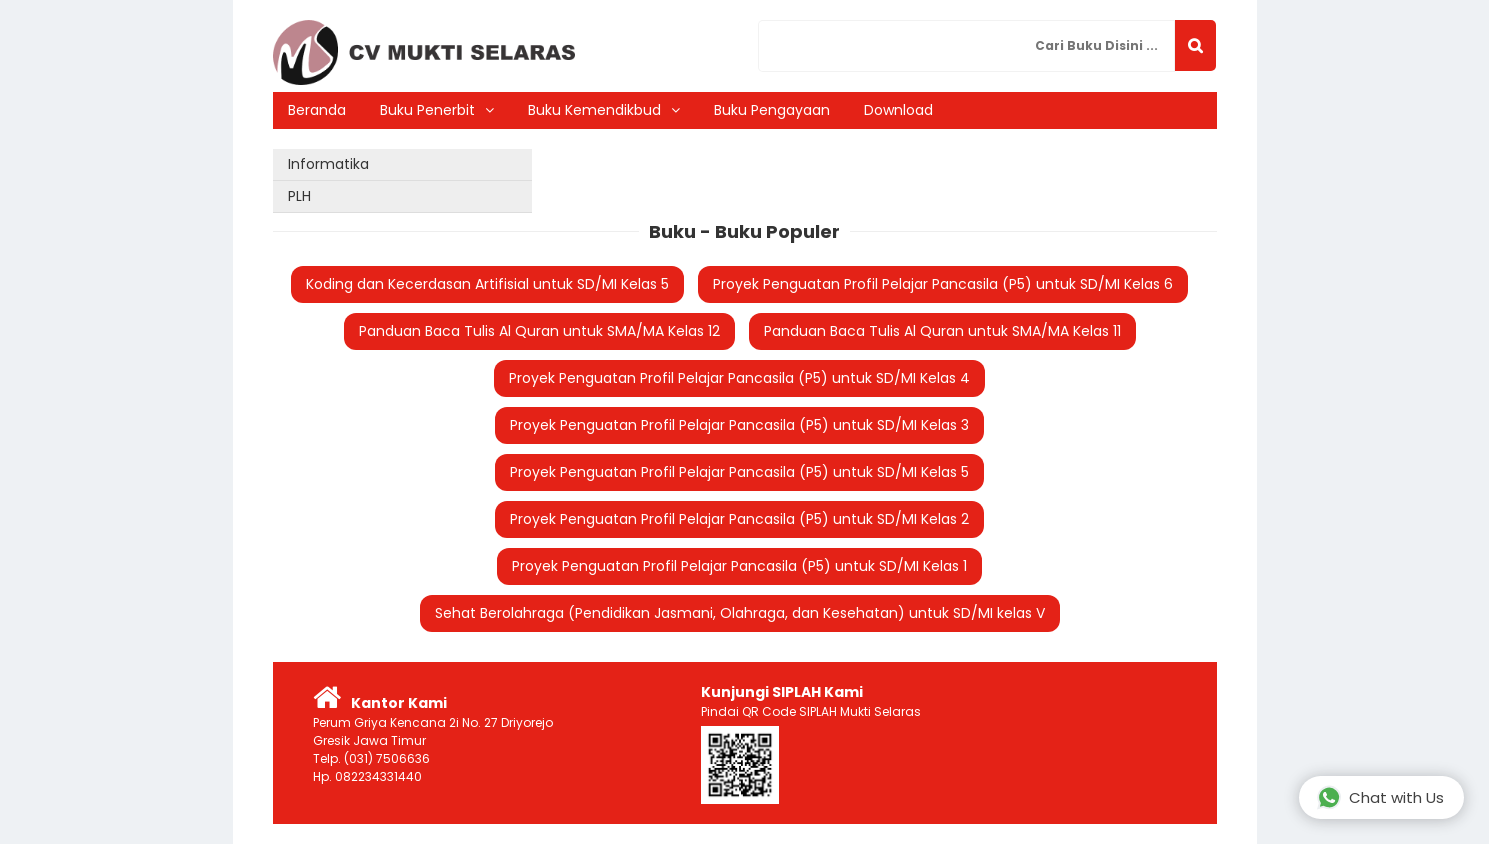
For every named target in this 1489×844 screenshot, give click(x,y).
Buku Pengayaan (772, 110)
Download (898, 110)
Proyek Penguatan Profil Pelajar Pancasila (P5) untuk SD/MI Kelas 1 (739, 566)
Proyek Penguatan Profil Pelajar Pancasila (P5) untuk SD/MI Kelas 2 (739, 519)
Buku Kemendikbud (594, 110)
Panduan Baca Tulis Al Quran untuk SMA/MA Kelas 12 (539, 331)
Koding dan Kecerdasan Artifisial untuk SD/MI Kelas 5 (487, 284)
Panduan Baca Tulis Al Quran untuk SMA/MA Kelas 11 (942, 331)
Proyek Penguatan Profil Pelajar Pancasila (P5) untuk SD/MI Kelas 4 (739, 378)
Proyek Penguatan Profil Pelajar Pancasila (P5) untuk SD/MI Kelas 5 (739, 472)
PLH (299, 196)
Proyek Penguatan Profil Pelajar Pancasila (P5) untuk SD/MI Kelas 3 (739, 425)
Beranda (317, 110)
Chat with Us (1380, 798)
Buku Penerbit (427, 110)
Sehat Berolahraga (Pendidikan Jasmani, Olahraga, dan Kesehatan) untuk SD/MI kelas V (740, 613)
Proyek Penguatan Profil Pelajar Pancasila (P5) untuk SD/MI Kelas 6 (943, 284)
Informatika (328, 164)
